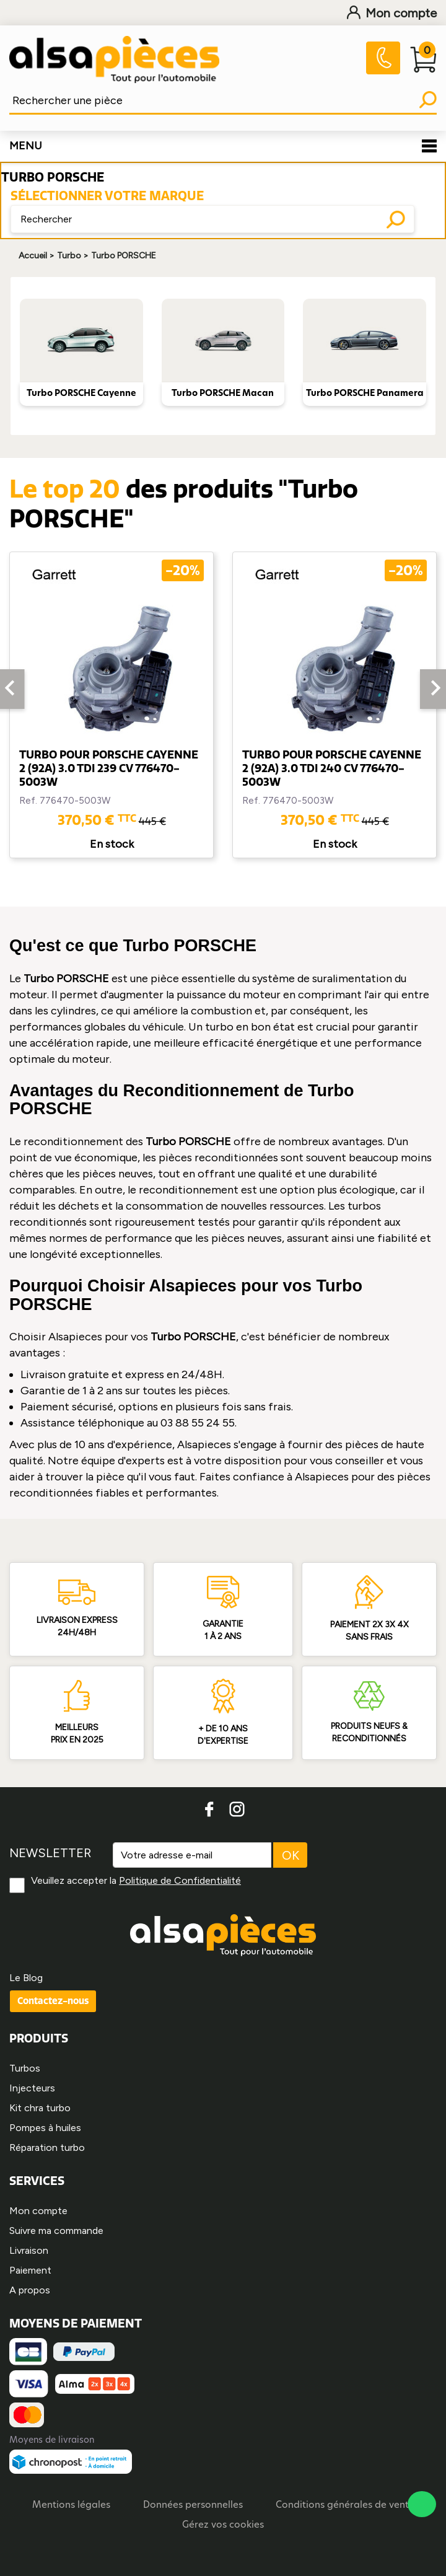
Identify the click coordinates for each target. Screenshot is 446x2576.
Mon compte (392, 13)
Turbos (24, 2068)
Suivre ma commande (56, 2230)
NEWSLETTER (50, 1852)
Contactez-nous (53, 2001)
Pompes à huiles (45, 2128)
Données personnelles (193, 2505)
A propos (29, 2290)
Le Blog (26, 1978)
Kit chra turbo (40, 2108)
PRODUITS (38, 2038)
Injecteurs (32, 2088)
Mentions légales (71, 2505)
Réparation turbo (47, 2147)
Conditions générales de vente (345, 2505)
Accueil (33, 255)
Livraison (28, 2250)
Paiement (30, 2270)
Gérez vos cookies (223, 2525)
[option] (111, 705)
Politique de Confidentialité (180, 1880)
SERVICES (36, 2180)
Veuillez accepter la (136, 1880)
